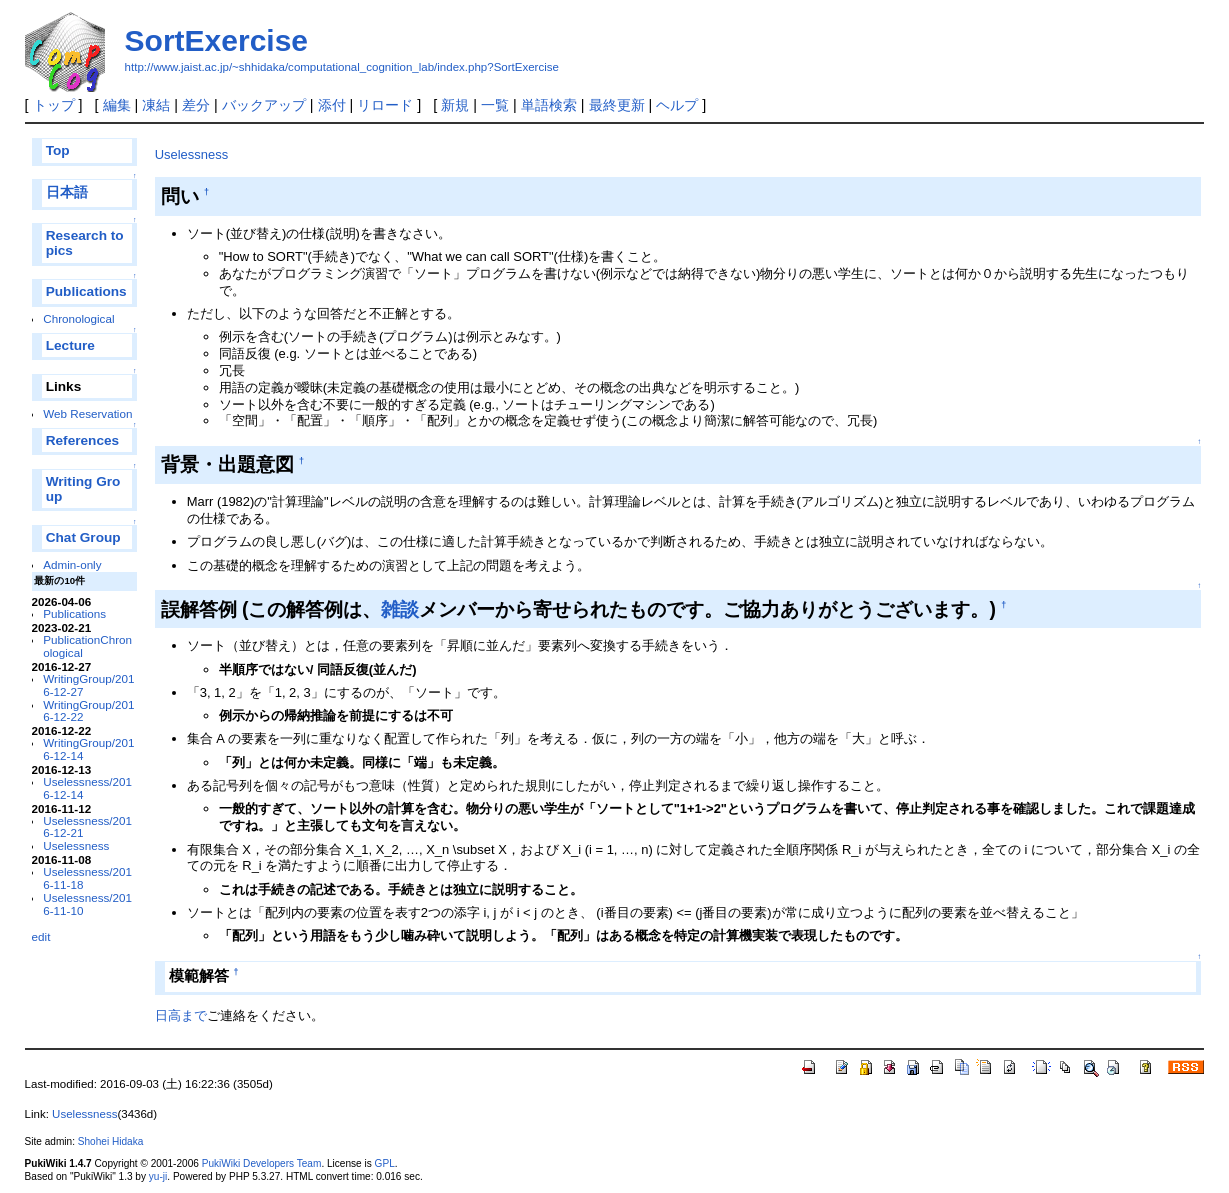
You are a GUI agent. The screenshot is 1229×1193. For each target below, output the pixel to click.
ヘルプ (677, 105)
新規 (455, 105)
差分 (196, 105)
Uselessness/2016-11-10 (87, 904)
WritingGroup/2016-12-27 (88, 685)
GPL (385, 1163)
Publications (86, 291)
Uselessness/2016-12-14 (87, 788)
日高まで (181, 1015)
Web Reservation (87, 413)
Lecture (70, 345)
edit (41, 936)
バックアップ (264, 105)
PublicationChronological (87, 646)
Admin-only (72, 564)
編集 (117, 105)
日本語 (67, 192)
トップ (54, 105)
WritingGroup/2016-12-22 (88, 711)
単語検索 (549, 105)
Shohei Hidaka (111, 1141)
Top (58, 150)
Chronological (78, 318)
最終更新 (617, 105)
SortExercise (216, 40)
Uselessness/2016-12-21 (87, 827)
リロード (385, 105)
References (82, 440)
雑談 (400, 609)
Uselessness (76, 845)
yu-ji (158, 1176)
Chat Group (83, 537)
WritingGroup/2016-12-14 (88, 749)
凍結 (156, 105)
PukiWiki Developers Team (262, 1163)
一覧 (495, 105)
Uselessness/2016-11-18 (87, 878)
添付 (332, 105)
